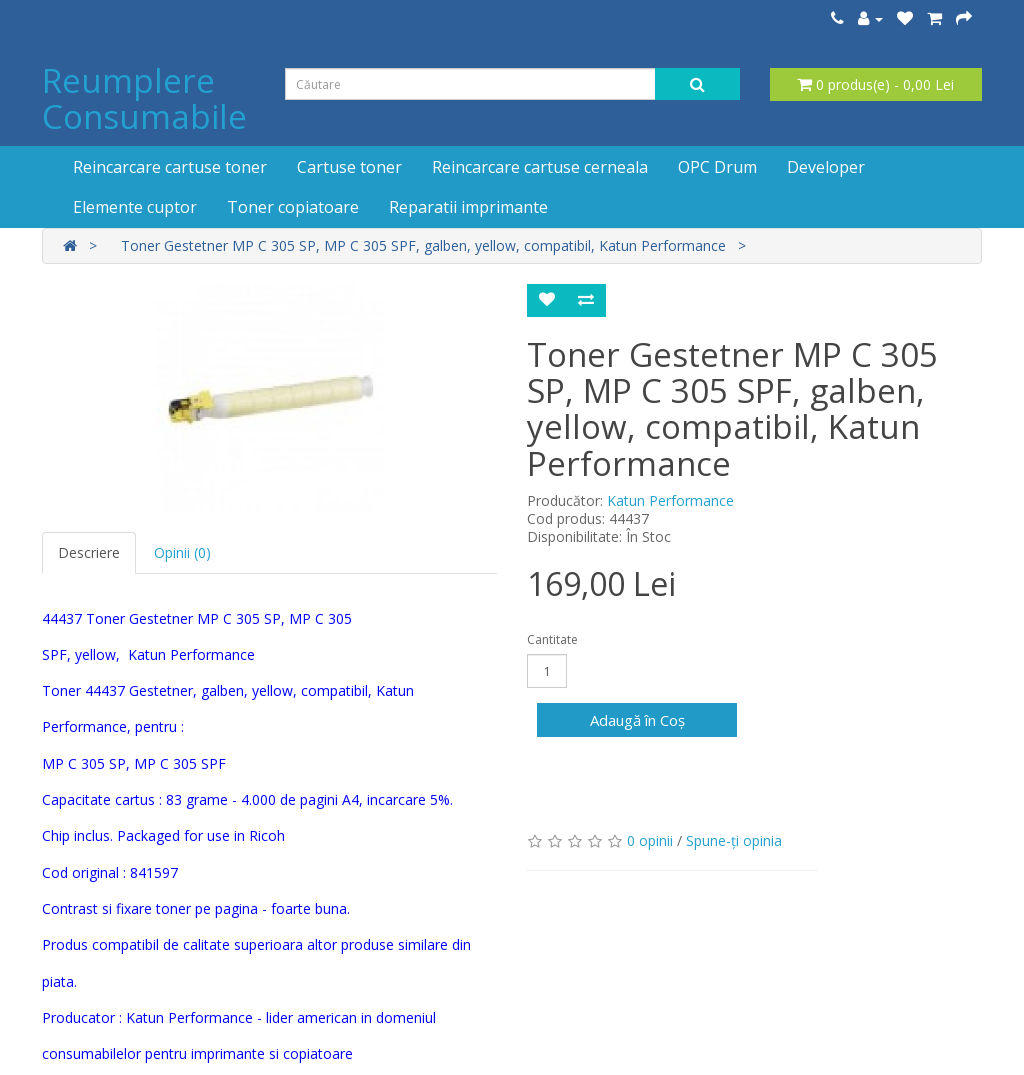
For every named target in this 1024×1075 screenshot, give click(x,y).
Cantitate (552, 639)
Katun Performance (670, 500)
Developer (826, 167)
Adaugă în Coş (637, 720)
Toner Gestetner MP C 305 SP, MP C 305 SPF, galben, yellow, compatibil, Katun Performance (423, 245)
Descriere (89, 552)
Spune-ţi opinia (734, 840)
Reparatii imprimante (468, 207)
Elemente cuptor (135, 207)
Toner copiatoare (293, 207)
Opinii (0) (182, 552)
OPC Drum (717, 167)
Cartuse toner (349, 167)
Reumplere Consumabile (144, 98)
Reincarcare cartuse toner (170, 167)
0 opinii (650, 840)
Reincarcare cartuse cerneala (540, 167)
